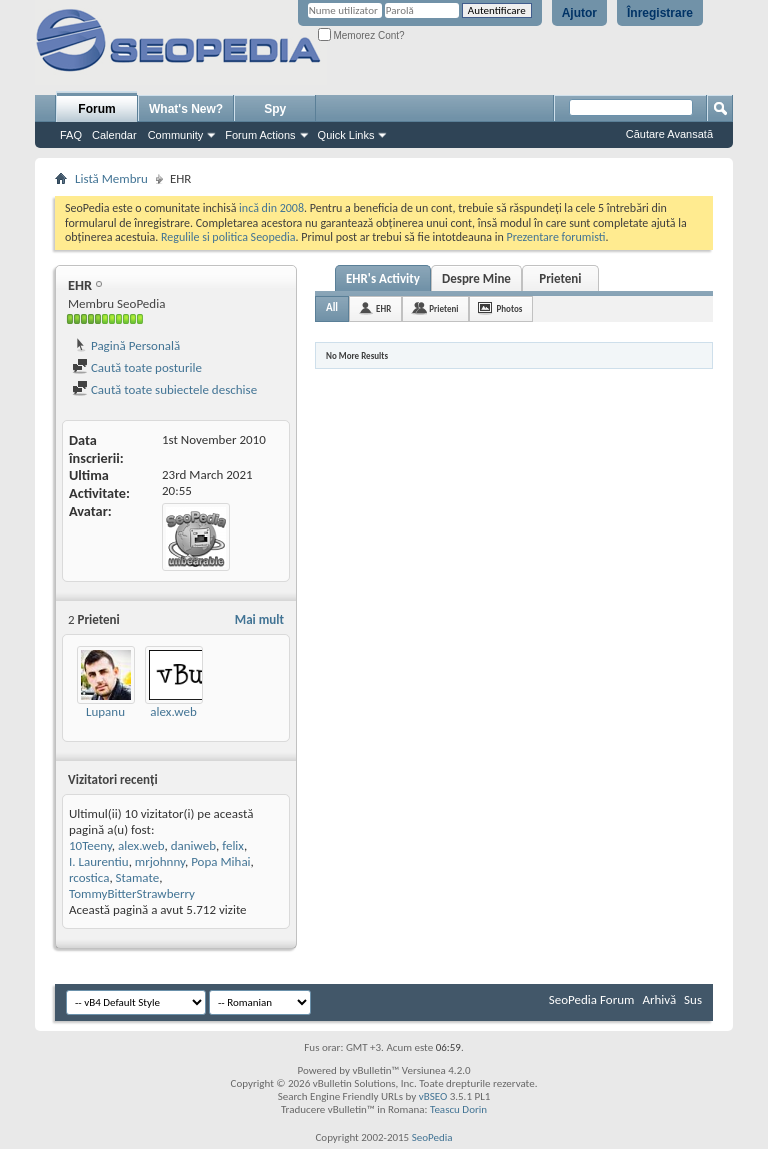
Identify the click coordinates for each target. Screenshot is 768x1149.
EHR (383, 308)
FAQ (71, 135)
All (332, 307)
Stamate (138, 877)
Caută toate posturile (137, 367)
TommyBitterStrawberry (132, 893)
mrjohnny (160, 861)
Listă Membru (111, 178)
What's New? (186, 109)
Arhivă (659, 999)
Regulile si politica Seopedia (228, 237)
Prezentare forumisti (556, 237)
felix (233, 845)
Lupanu (105, 711)
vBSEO (433, 1096)
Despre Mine (476, 278)
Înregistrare (660, 13)
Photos (509, 308)
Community (176, 135)
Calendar (114, 135)
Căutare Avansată (669, 134)
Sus (693, 999)
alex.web (173, 711)
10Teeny (90, 845)
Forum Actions (260, 135)
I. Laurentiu (99, 861)
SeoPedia (432, 1137)
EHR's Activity (383, 278)
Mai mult (259, 619)
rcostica (89, 877)
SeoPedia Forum (592, 999)
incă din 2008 (271, 208)
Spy (275, 109)
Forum (96, 109)
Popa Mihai (220, 861)
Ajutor (579, 13)
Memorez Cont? (361, 35)
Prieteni (560, 278)
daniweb (193, 845)
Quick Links (346, 135)
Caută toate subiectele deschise (164, 389)
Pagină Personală (126, 345)
